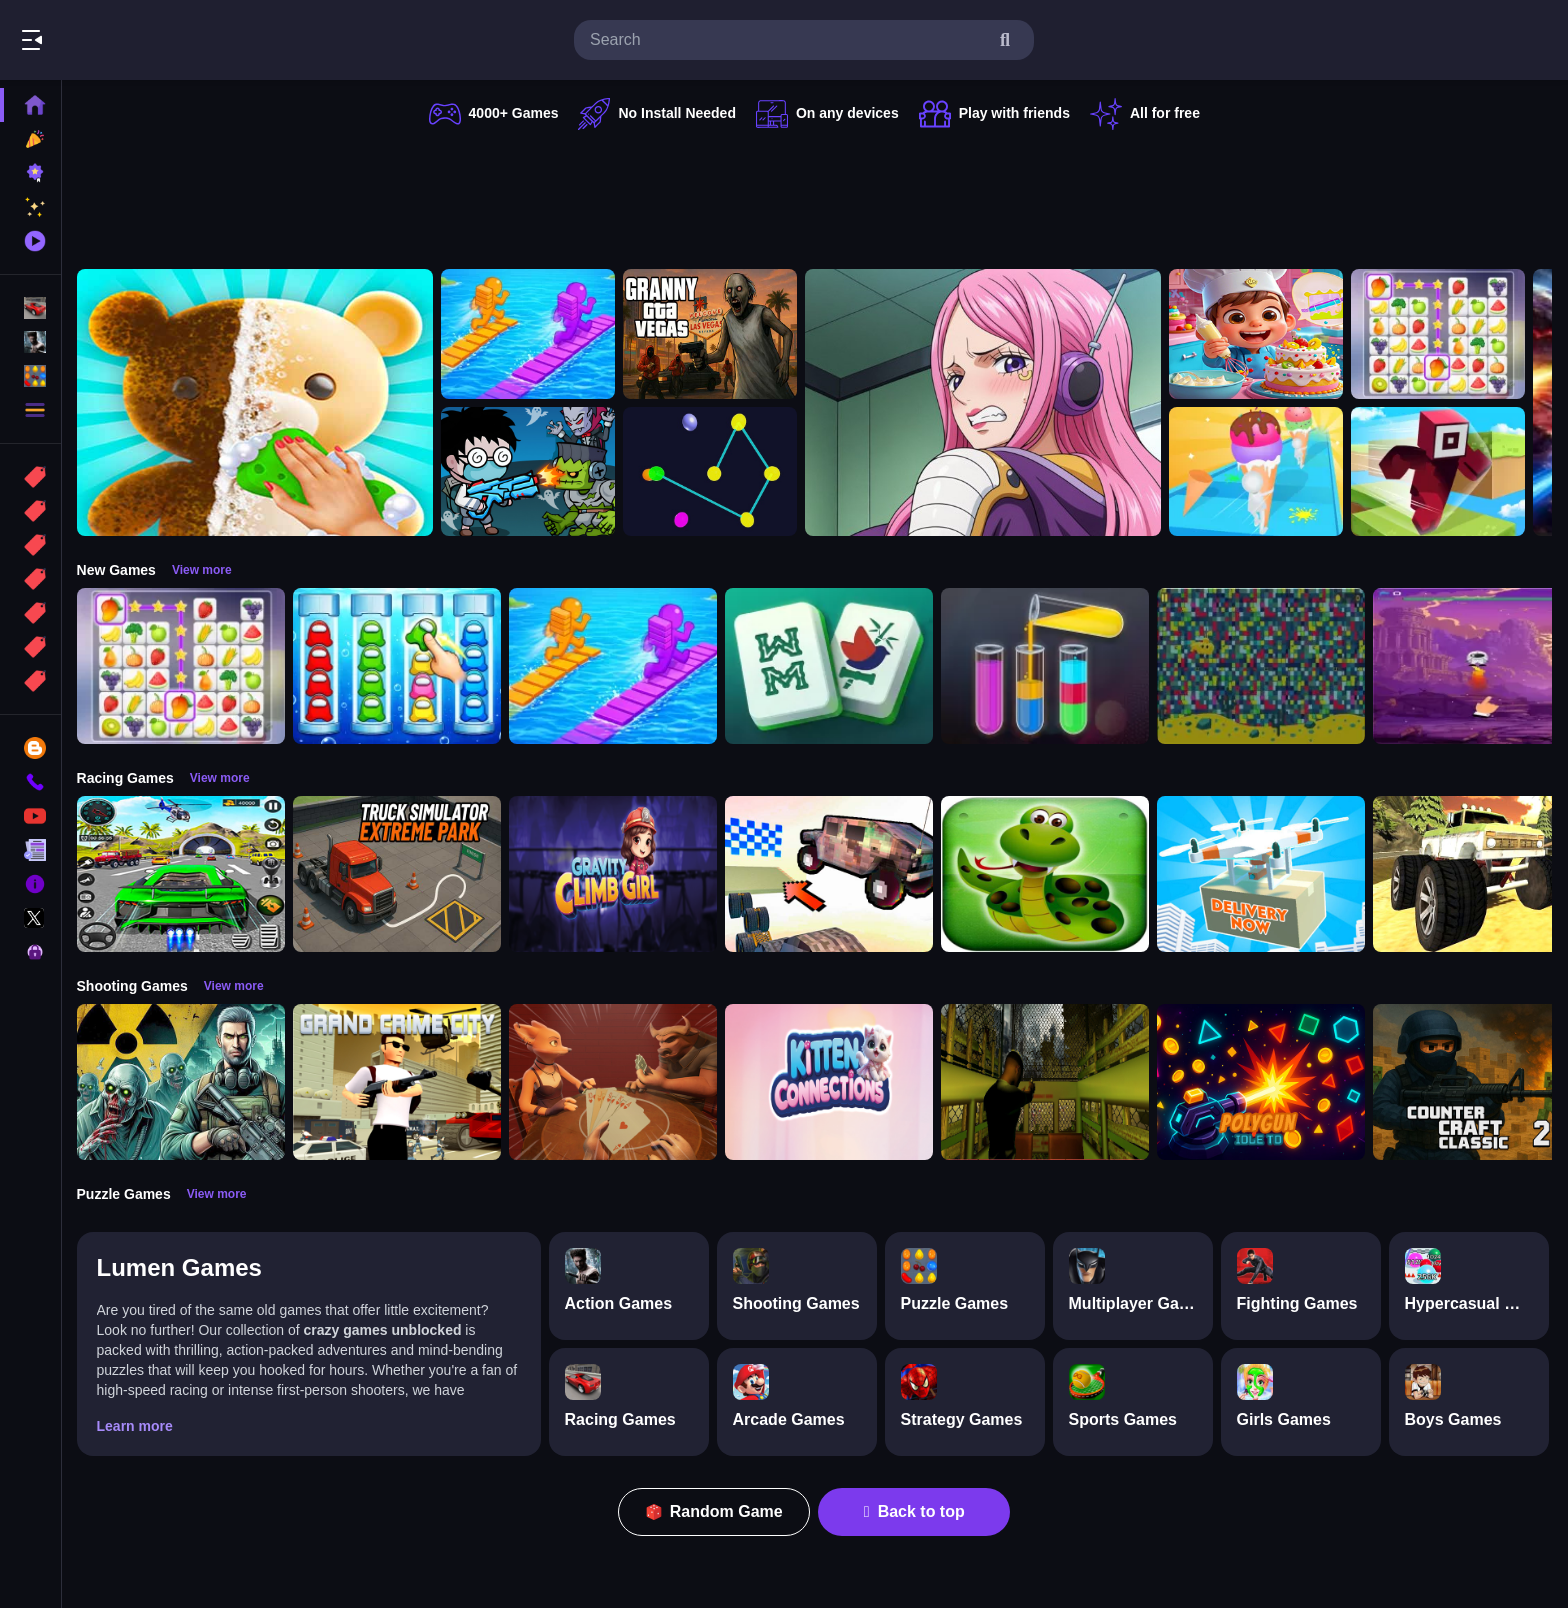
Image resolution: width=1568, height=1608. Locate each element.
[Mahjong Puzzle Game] (832, 666)
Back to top (916, 1511)
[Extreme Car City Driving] (184, 874)
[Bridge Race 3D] (531, 334)
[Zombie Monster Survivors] (531, 472)
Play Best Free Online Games (128, 40)
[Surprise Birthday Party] (1259, 334)
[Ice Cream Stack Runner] (1259, 472)
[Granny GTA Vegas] (713, 334)
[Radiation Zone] (184, 1082)
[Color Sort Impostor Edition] (400, 666)
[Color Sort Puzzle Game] (1048, 666)
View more (205, 570)
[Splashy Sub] (1264, 666)
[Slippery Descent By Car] (832, 874)
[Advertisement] (816, 195)
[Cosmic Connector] (713, 472)
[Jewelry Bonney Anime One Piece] (986, 402)
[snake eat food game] (1048, 874)
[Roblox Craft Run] (1441, 472)
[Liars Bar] (616, 1082)
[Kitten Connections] (832, 1082)
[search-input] (788, 40)
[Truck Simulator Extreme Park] (400, 874)
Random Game (716, 1511)
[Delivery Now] (1264, 874)
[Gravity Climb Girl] (616, 874)
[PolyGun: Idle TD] (1264, 1082)
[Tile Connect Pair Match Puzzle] (1441, 334)
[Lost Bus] (1048, 1082)
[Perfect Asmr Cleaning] (258, 402)
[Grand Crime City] (400, 1082)
